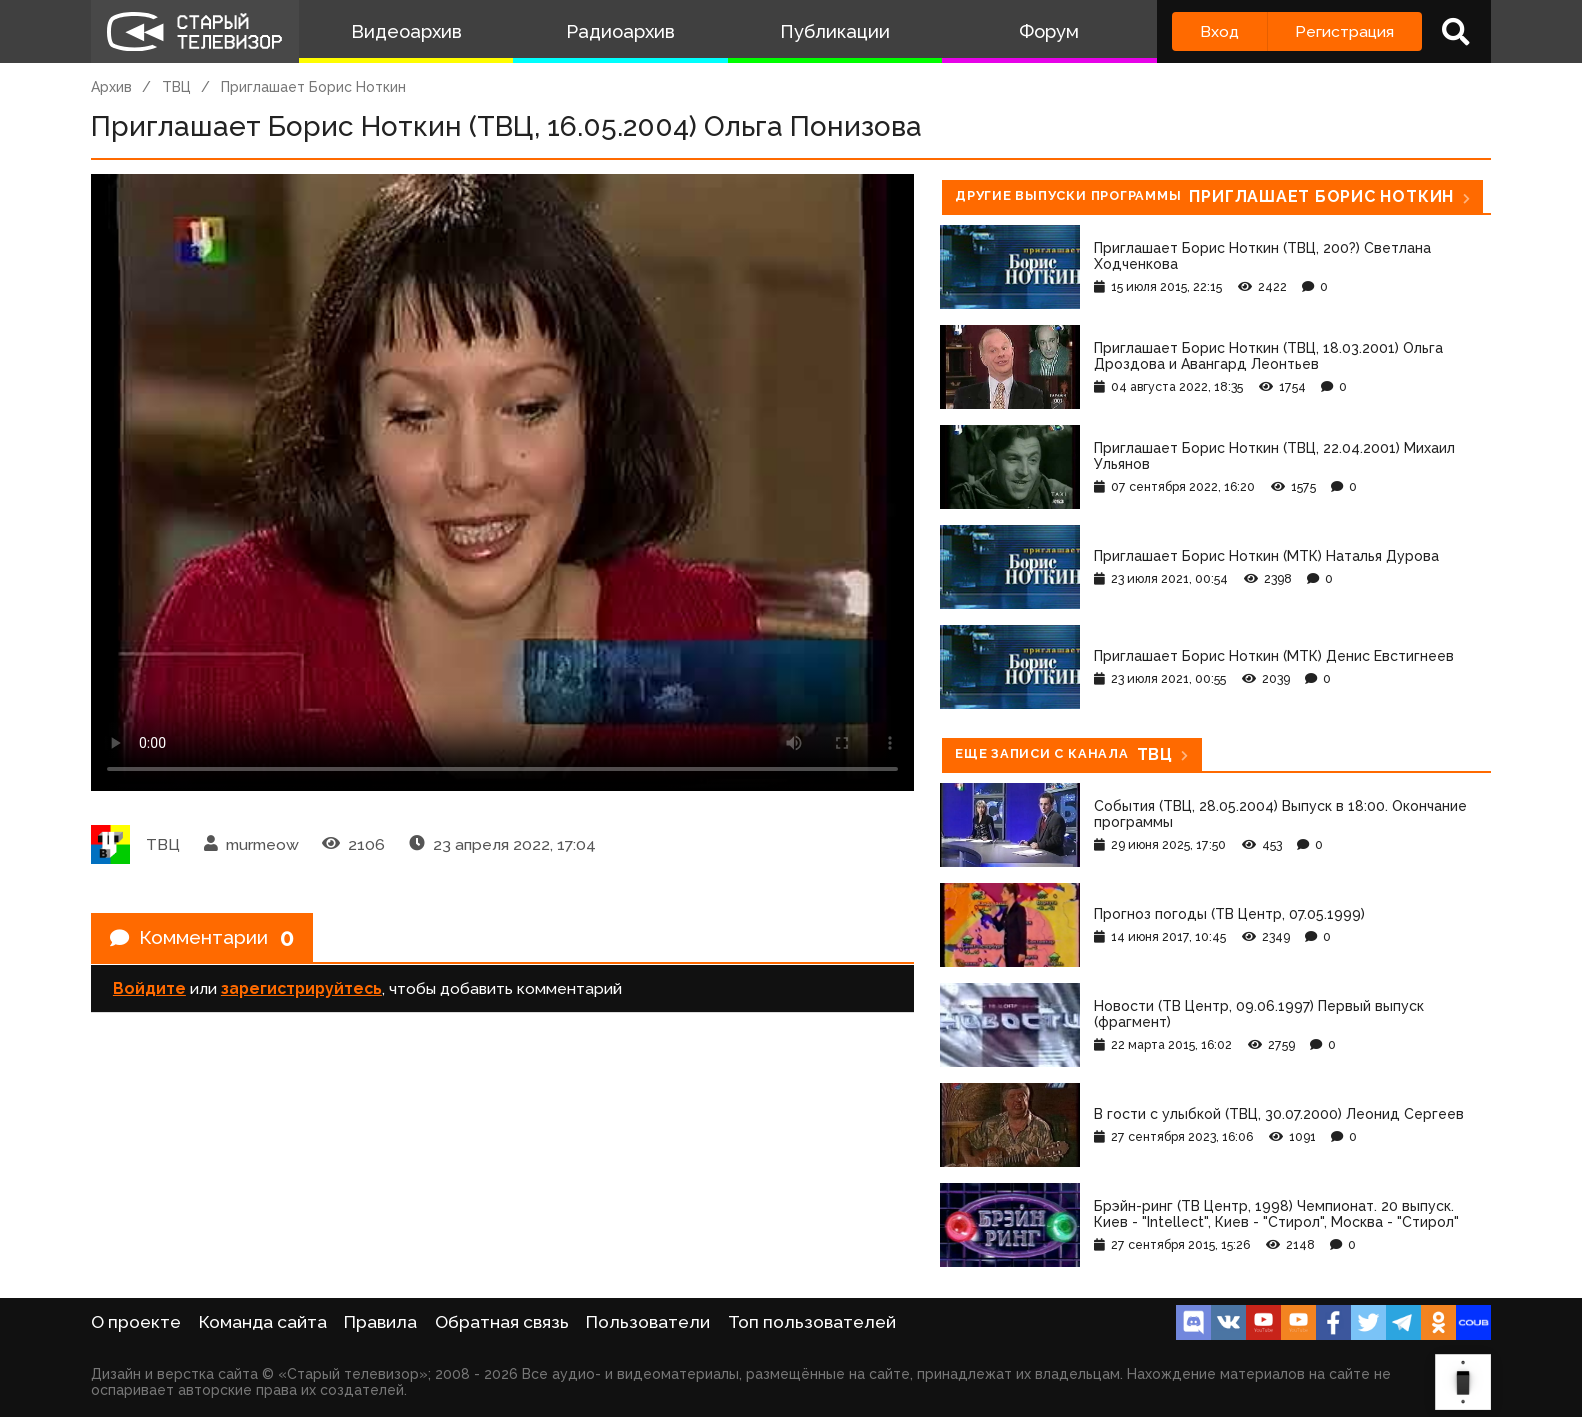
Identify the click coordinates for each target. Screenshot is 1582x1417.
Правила (380, 1322)
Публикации (835, 31)
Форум (1049, 31)
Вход (1219, 31)
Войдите (149, 990)
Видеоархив (406, 31)
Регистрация (1344, 31)
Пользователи (648, 1322)
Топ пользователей (812, 1322)
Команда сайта (263, 1322)
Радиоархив (620, 31)
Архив (111, 87)
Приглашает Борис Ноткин (313, 87)
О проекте (136, 1322)
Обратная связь (502, 1322)
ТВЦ (176, 87)
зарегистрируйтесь (301, 990)
